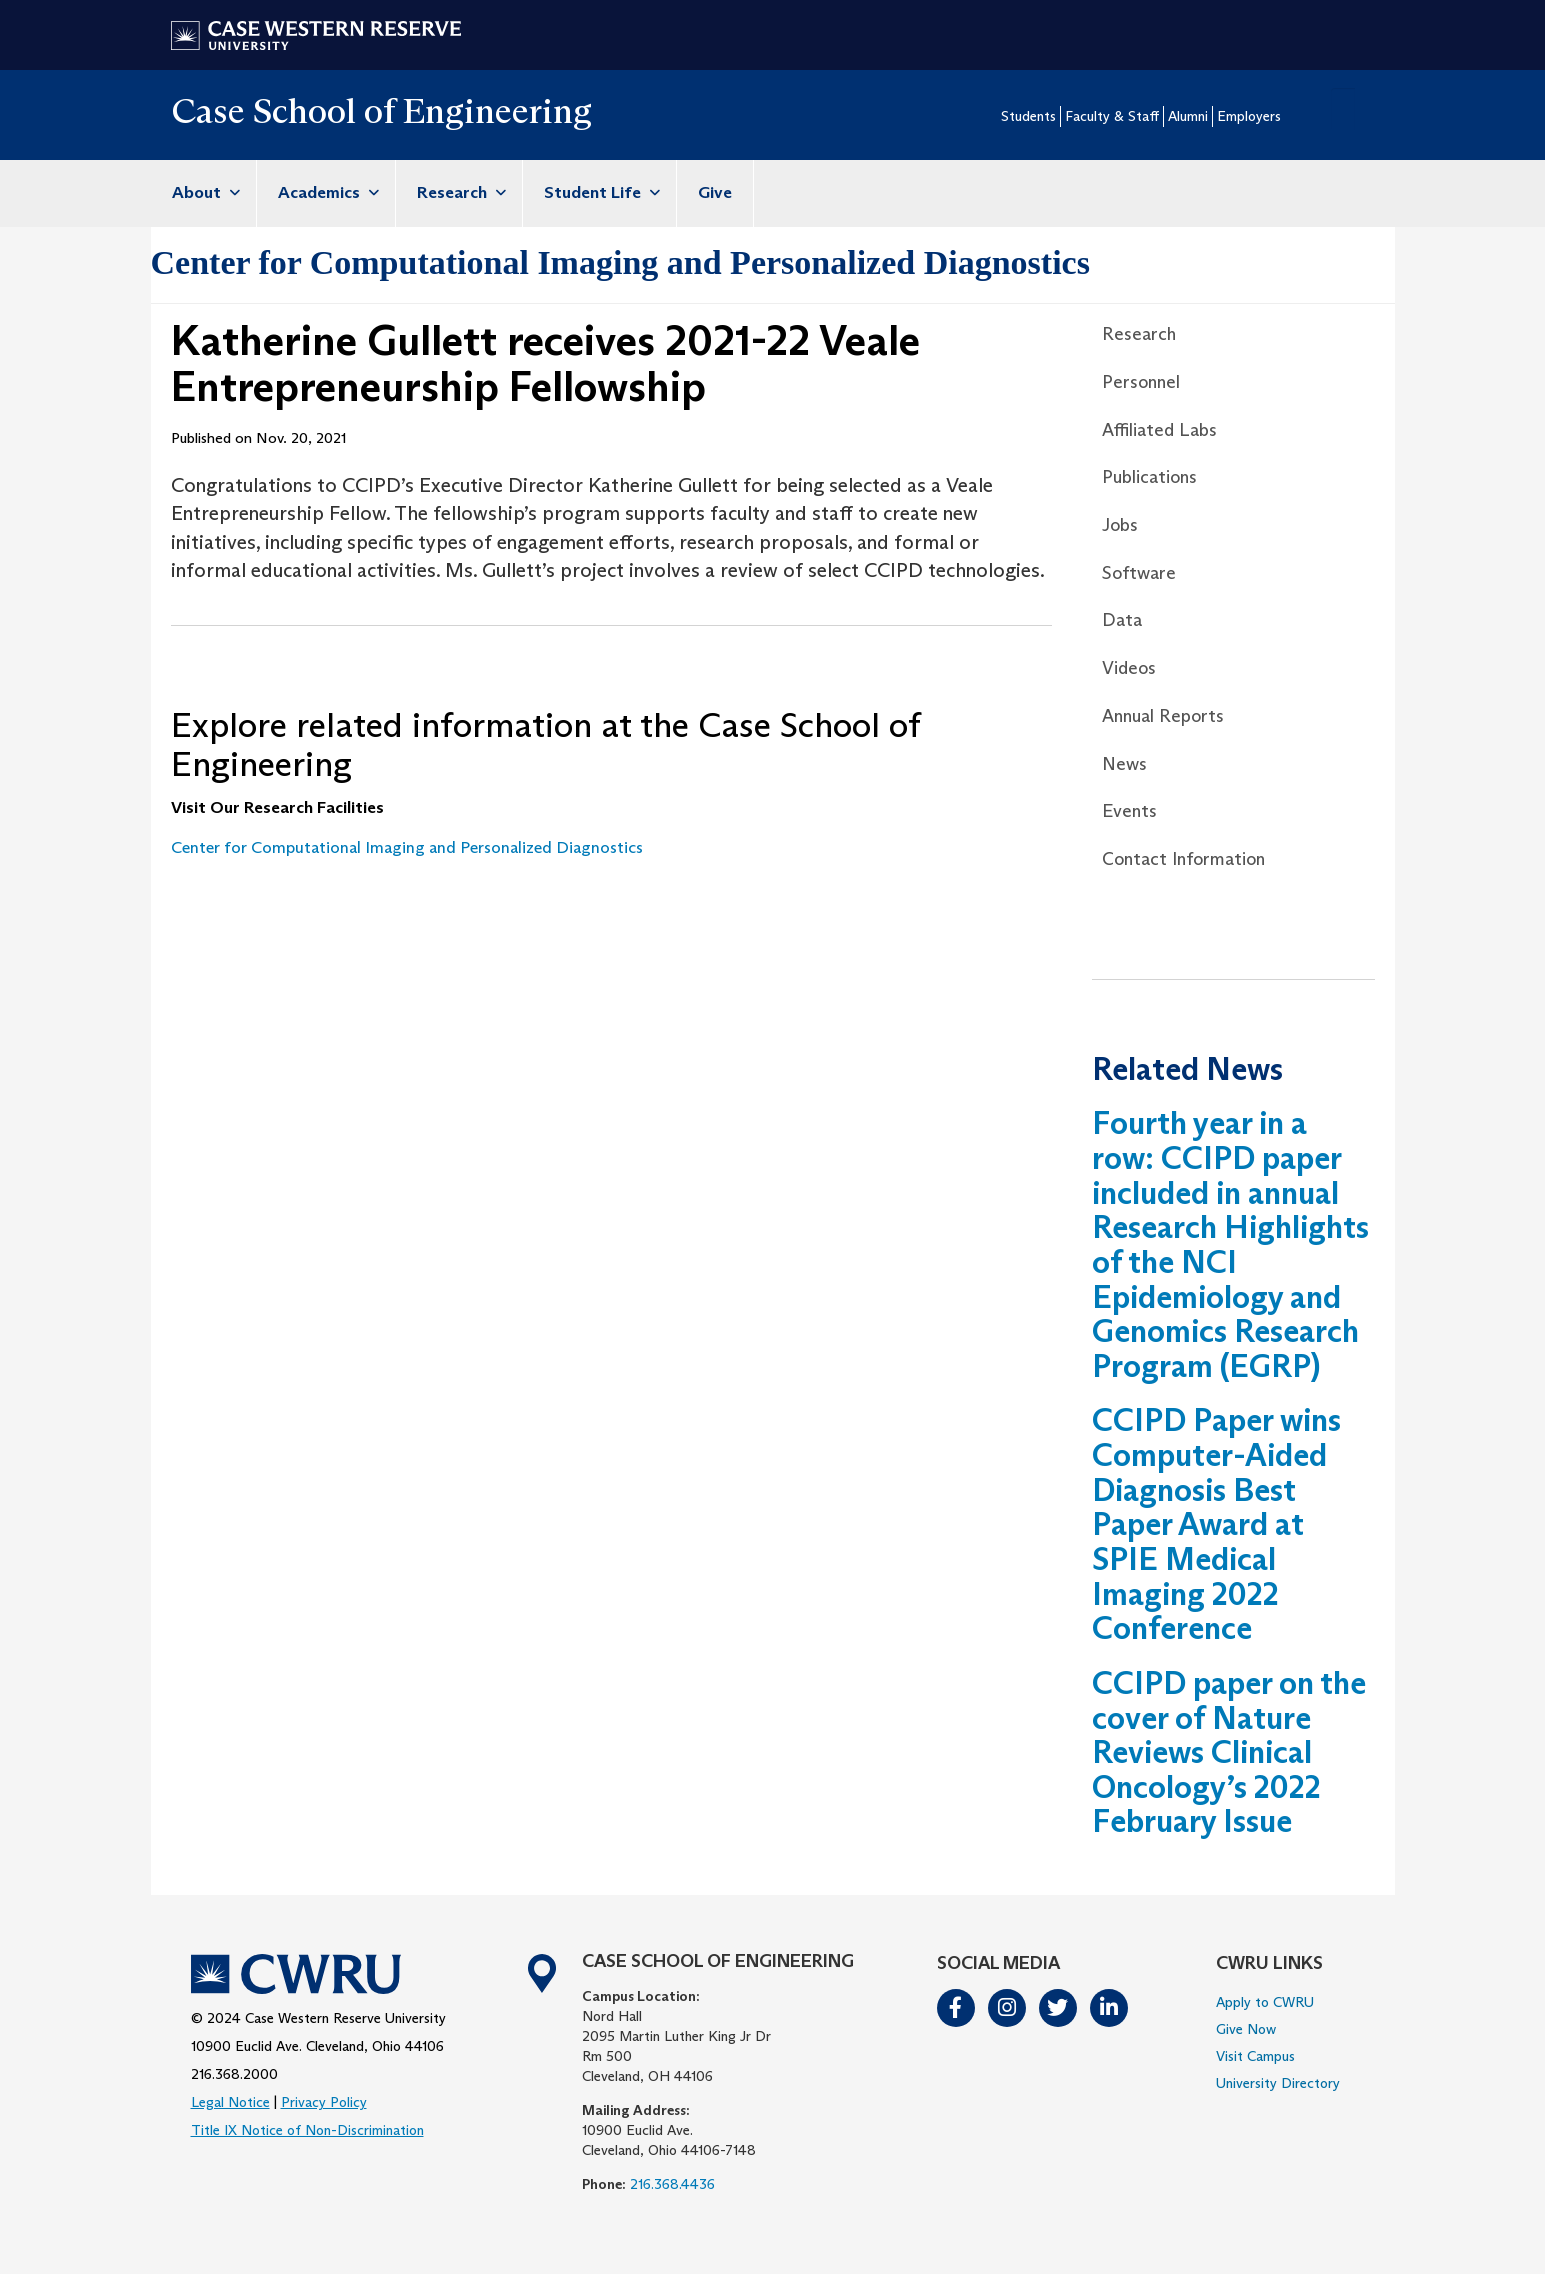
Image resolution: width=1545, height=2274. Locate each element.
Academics (326, 192)
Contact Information (1183, 859)
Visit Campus (1255, 2056)
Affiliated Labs (1159, 430)
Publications (1149, 477)
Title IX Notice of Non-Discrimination (307, 2130)
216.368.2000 (234, 2074)
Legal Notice (230, 2102)
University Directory (1278, 2083)
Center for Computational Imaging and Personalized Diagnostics (620, 262)
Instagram (1008, 2008)
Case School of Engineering (381, 110)
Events (1129, 811)
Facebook (957, 2008)
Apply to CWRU (1265, 2002)
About (203, 192)
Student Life (599, 192)
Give (715, 192)
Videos (1129, 668)
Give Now (1246, 2029)
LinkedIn (1110, 2008)
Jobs (1120, 525)
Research (459, 192)
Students (1028, 116)
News (1124, 764)
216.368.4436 (672, 2184)
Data (1122, 620)
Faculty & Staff (1112, 116)
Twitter (1059, 2008)
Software (1139, 573)
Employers (1249, 116)
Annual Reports (1163, 716)
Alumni (1188, 116)
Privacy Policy (324, 2102)
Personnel (1141, 382)
